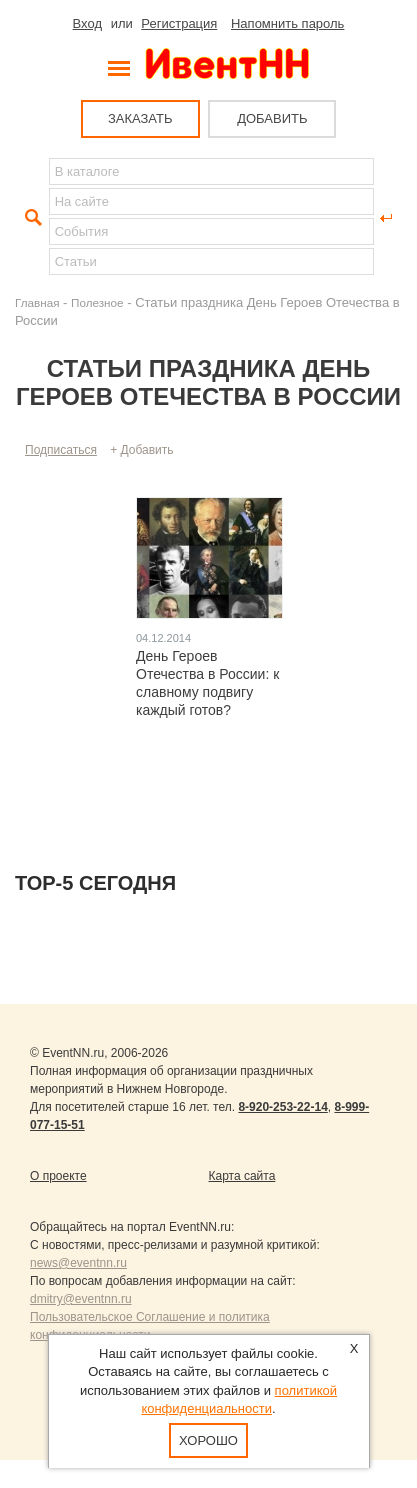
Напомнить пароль (287, 23)
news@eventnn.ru (78, 1263)
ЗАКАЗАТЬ (140, 118)
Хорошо (208, 1440)
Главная (37, 302)
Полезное (97, 302)
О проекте (58, 1176)
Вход (87, 23)
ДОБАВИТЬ (272, 118)
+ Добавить (141, 450)
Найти (31, 218)
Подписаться (61, 450)
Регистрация (179, 23)
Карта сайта (242, 1176)
